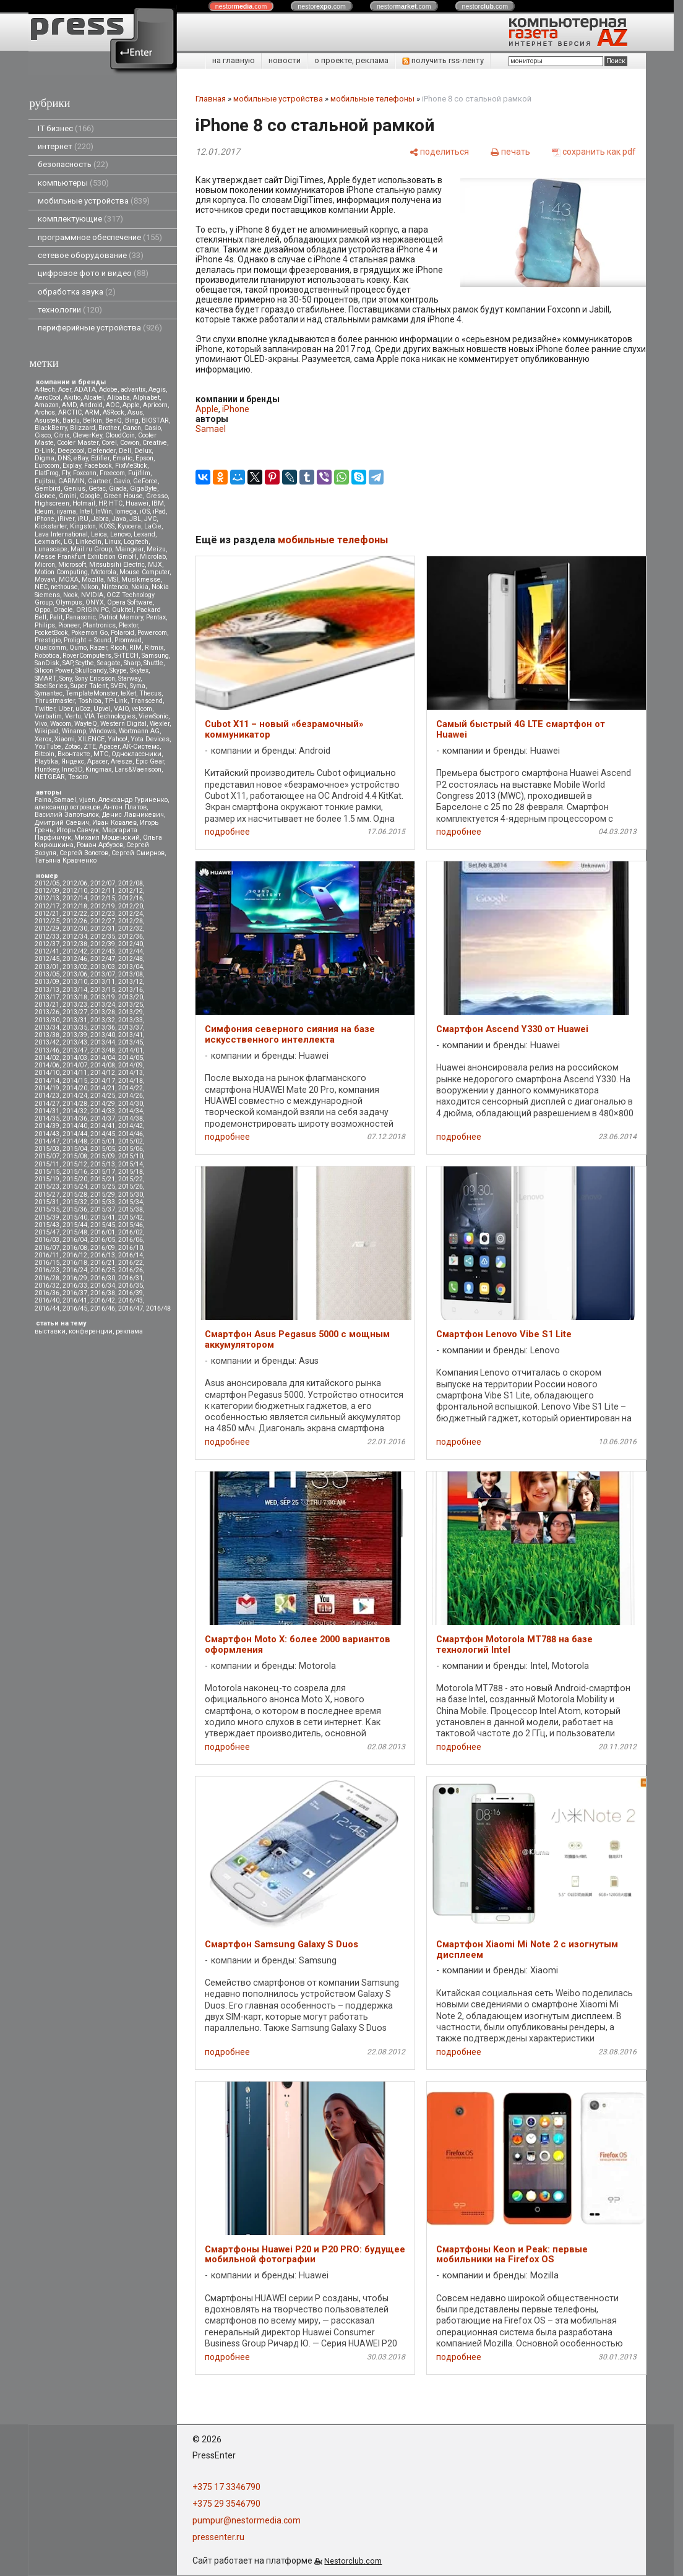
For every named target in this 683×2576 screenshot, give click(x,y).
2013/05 (47, 974)
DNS (64, 458)
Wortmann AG (139, 731)
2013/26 (47, 1012)
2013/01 (47, 967)
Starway (129, 678)
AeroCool (48, 398)
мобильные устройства (94, 200)
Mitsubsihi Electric (117, 565)
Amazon (47, 405)
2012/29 (47, 928)
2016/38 (102, 1293)
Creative (154, 443)
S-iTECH (126, 656)
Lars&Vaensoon (137, 769)
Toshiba (89, 701)
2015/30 (130, 1195)
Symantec (48, 693)
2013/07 (102, 974)
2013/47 (74, 1050)
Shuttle (153, 663)
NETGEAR (50, 777)
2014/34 (130, 1111)
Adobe (108, 390)
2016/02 (130, 1232)
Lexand (144, 534)
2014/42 (130, 1126)
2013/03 (102, 967)
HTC (115, 503)
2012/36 (130, 937)
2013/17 (47, 997)
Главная (210, 98)
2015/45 (102, 1225)
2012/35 (102, 937)
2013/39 (74, 1035)
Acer (64, 390)
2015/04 (74, 1149)
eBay (81, 458)
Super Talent (89, 686)
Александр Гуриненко (133, 800)
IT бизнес (66, 128)
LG (68, 542)
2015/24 (74, 1186)
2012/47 (102, 959)
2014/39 (47, 1126)
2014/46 (130, 1134)
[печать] (510, 151)
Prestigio (48, 640)
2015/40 (74, 1217)
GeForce (145, 481)
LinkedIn (88, 542)
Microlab (153, 557)
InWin (103, 511)
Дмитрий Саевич (62, 823)
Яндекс (72, 761)
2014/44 (74, 1134)
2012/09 (47, 891)
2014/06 (47, 1065)
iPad (159, 511)
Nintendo (114, 587)
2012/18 (74, 906)
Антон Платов (125, 807)
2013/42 (47, 1042)
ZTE (90, 747)
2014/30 (130, 1104)
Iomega (126, 511)
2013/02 (74, 967)
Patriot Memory (121, 617)
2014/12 (102, 1073)
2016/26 (130, 1270)
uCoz (82, 709)
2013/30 (47, 1020)
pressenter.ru (218, 2537)
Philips (45, 625)
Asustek (47, 420)
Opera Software (130, 602)
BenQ (113, 420)
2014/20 (74, 1088)
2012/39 (102, 944)
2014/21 (102, 1088)
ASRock (113, 412)
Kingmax (98, 769)
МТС (100, 754)
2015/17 (102, 1172)
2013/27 (74, 1012)
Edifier (100, 458)
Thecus (150, 693)
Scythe (84, 663)
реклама (129, 1331)
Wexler (160, 724)
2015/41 (102, 1217)
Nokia (139, 587)
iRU (82, 519)
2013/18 (74, 997)
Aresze (121, 761)
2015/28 (74, 1195)
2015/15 (47, 1172)
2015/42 (130, 1217)
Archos (45, 412)
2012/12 (130, 891)
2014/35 (47, 1118)
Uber (65, 709)
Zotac (72, 747)
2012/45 (47, 959)
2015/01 (102, 1141)
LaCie (152, 526)
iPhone (44, 519)
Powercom (152, 633)
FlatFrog (47, 473)
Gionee (45, 496)
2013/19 (102, 997)
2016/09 (102, 1248)
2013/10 (74, 982)
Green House (123, 496)
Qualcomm (50, 648)
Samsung (155, 656)
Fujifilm (139, 473)
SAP (67, 663)
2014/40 (74, 1126)
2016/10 (130, 1248)
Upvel (102, 709)
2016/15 (47, 1263)
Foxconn (85, 473)
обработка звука (77, 291)
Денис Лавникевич (133, 815)
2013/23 (74, 1005)
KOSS (106, 526)
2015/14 (130, 1164)
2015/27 (47, 1195)
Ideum (44, 511)
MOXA (69, 579)
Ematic (122, 458)
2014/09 (130, 1065)
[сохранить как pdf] (594, 151)
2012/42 (74, 951)
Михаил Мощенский (107, 838)
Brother (108, 428)
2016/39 (130, 1293)
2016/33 (74, 1286)
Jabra (100, 519)
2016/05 (102, 1240)
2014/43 (47, 1134)
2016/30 (102, 1278)
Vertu (73, 716)
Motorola (103, 572)
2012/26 (74, 921)
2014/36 (74, 1118)
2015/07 (47, 1156)
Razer (98, 648)
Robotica (47, 656)
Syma (137, 686)
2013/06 (74, 974)
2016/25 (102, 1270)
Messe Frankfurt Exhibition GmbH (86, 557)
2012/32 (130, 928)
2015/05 (102, 1149)
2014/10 (47, 1073)
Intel (85, 511)
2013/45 (130, 1042)
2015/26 (130, 1186)
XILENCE (91, 739)
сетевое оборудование (91, 255)
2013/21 (47, 1005)
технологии (70, 309)
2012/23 (102, 914)
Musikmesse (141, 579)
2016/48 (158, 1308)
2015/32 (74, 1202)
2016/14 (130, 1255)
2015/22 (130, 1179)
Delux (143, 451)
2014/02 (47, 1058)
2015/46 (130, 1225)
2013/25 (130, 1005)
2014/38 (130, 1118)
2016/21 (102, 1263)
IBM (158, 503)
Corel (109, 443)
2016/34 (102, 1286)
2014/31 (47, 1111)
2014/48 (74, 1141)
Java (119, 519)
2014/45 (102, 1134)
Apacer (97, 761)
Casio (152, 428)
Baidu (71, 420)
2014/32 (74, 1111)
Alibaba (118, 398)
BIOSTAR (155, 420)
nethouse (64, 587)
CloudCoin (120, 435)
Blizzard (82, 428)
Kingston (83, 526)
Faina (43, 800)
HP (102, 503)
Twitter (45, 709)
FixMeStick (131, 466)
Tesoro (78, 777)
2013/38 (47, 1035)
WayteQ (85, 724)
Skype (118, 670)
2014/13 (130, 1073)
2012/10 (74, 891)
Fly (66, 473)
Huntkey (47, 769)
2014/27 (47, 1104)
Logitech (136, 542)
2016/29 (74, 1278)
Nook (70, 595)
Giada (118, 489)
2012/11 (102, 891)
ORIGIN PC (92, 610)
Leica (99, 534)
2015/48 (74, 1232)
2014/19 (47, 1088)
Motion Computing (61, 572)
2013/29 (130, 1012)
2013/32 (102, 1020)
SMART (45, 678)
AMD (69, 405)
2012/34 (74, 937)
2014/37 (102, 1118)
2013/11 (102, 982)
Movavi (45, 579)
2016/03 (47, 1240)
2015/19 (47, 1179)
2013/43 (74, 1042)
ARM (92, 412)
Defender (102, 451)
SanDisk (47, 663)
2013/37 (130, 1027)
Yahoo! (117, 739)
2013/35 (74, 1027)
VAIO (121, 709)
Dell (125, 451)
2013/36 (102, 1027)
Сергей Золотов (83, 853)
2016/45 (74, 1308)
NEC (41, 587)
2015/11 (47, 1164)
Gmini (68, 496)
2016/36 (47, 1293)
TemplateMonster (92, 693)
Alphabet (146, 398)
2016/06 (130, 1240)
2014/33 (102, 1111)
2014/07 (74, 1065)
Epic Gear (149, 761)
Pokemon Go (89, 633)
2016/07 (47, 1248)
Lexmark (48, 542)
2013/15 (102, 990)
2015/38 (130, 1209)
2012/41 (47, 951)
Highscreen (52, 503)
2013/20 (130, 997)
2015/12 (74, 1164)
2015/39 (47, 1217)
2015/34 (130, 1202)
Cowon (129, 443)
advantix (133, 390)
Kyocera (129, 526)
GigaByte (143, 489)
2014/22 (130, 1088)
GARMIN (71, 481)
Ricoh (118, 648)
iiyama (66, 511)
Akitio (72, 398)
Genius (74, 489)
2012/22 (74, 914)
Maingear (129, 549)
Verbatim (48, 716)
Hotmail (83, 503)
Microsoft (72, 565)
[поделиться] (439, 151)
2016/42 (102, 1300)
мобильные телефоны (372, 98)
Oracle (63, 610)
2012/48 (130, 959)
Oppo (42, 610)
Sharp (132, 663)
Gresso (157, 496)
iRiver (66, 519)
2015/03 (47, 1149)
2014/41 (102, 1126)
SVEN (119, 686)
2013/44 (102, 1042)
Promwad (128, 640)
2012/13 (47, 898)
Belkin (92, 420)
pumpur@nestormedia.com (246, 2520)
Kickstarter (51, 526)
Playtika (46, 761)
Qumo (78, 648)
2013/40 (102, 1035)
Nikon (89, 587)
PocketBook (51, 633)
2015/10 (130, 1156)
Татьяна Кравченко (66, 860)
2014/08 (102, 1065)
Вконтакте (74, 754)
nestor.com (241, 6)
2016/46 (102, 1308)
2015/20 (74, 1179)
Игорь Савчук (77, 830)
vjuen (87, 800)
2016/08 (74, 1248)
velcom (142, 709)
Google (90, 496)
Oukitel (123, 610)
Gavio (121, 481)
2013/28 (102, 1012)
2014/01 (130, 1050)
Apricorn (155, 405)
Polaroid (122, 633)
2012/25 (47, 921)
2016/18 (74, 1263)
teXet (128, 693)
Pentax (156, 617)
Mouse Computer (144, 572)
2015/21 (102, 1179)
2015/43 (47, 1225)
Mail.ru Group (91, 549)
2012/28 (130, 921)
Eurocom (47, 466)
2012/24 (130, 914)
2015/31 (47, 1202)
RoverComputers (86, 656)
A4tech (45, 390)
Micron (45, 565)
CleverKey (87, 435)
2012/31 (102, 928)
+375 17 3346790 (226, 2487)
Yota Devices (150, 739)
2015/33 (102, 1202)
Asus (135, 412)
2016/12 (74, 1255)
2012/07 (102, 883)
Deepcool (71, 451)
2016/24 (74, 1270)
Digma (44, 458)
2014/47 (47, 1141)
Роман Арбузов (100, 845)
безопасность (73, 164)
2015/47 (47, 1232)
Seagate (109, 663)
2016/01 (102, 1232)
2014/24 (74, 1096)
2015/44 (74, 1225)
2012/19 (102, 906)
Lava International (61, 534)
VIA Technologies (109, 716)
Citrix (61, 435)
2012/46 (74, 959)
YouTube (48, 747)
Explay (71, 466)
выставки (50, 1331)
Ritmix (154, 648)
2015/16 (74, 1172)
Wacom (60, 724)
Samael (65, 800)
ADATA (85, 390)
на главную (233, 60)
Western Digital (123, 724)
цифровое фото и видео (93, 273)
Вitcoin (44, 754)
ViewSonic (153, 716)
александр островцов (67, 807)
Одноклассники (136, 754)
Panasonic (81, 617)
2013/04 (130, 967)
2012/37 (47, 944)
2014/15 (74, 1081)
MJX (155, 565)
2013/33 (130, 1020)
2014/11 (74, 1073)
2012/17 (47, 906)
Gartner (99, 481)
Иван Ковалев (114, 823)
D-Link (44, 451)
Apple (131, 405)
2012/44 (130, 951)
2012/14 (74, 898)
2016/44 (47, 1308)
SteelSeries (51, 686)
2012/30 (74, 928)
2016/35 (130, 1286)
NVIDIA (92, 595)
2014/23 (47, 1096)
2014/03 (74, 1058)
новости (284, 60)
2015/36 (74, 1209)
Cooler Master (77, 443)
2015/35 (47, 1209)
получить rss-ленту (443, 60)
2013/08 (130, 974)
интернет (65, 146)
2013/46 (47, 1050)
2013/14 (74, 990)
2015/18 (130, 1172)
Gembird (48, 489)
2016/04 (74, 1240)
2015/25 (102, 1186)
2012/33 (47, 937)
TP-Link (116, 701)
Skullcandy (90, 670)
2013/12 (130, 982)
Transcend (147, 701)
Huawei (137, 503)
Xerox (43, 739)
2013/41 (130, 1035)
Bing (132, 420)
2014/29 (102, 1104)
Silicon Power (53, 670)
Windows (102, 731)
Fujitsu (45, 481)
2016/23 (47, 1270)
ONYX (94, 602)
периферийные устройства (100, 327)
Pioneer (69, 625)
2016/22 (130, 1263)
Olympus (69, 602)
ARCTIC (70, 412)
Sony (65, 678)
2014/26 (130, 1096)
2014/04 (102, 1058)
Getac (97, 489)
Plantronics (99, 625)
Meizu (156, 549)
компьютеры (73, 182)
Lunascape (51, 549)
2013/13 (47, 990)
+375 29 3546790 (226, 2504)
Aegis (157, 390)
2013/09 (47, 982)
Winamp (74, 731)
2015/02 (130, 1141)
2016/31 (130, 1278)
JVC (150, 519)
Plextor (128, 625)
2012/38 (74, 944)
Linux (113, 542)
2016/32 (47, 1286)
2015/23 (47, 1186)
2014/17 (102, 1081)
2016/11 (47, 1255)
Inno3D (72, 769)
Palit (55, 617)
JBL (135, 519)
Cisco (43, 435)
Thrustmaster (55, 701)
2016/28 (47, 1278)
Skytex (139, 670)
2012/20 (130, 906)
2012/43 (102, 951)
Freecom (112, 473)
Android (91, 405)
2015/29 (102, 1195)
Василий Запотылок (67, 815)
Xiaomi (64, 739)
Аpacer (109, 747)
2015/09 (102, 1156)
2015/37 (102, 1209)
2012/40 (130, 944)
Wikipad (47, 731)
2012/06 (74, 883)
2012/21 (47, 914)
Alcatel (94, 398)
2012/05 (47, 883)
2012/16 (130, 898)
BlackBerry (51, 428)
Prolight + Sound (87, 640)
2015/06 (130, 1149)
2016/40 (47, 1300)
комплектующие (80, 218)
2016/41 (74, 1300)
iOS (145, 511)
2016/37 (74, 1293)
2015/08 (74, 1156)
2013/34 (47, 1027)
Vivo (41, 724)
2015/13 (102, 1164)
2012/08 (130, 883)
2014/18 (130, 1081)
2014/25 (102, 1096)
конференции (91, 1331)
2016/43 (130, 1300)
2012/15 (102, 898)
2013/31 (74, 1020)
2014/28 (74, 1104)
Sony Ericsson (95, 678)
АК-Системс (141, 747)
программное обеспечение (100, 237)
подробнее (227, 832)
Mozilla (93, 579)
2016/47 (130, 1308)
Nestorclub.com (353, 2560)
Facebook (98, 466)
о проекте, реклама (351, 60)
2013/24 (102, 1005)
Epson (144, 458)
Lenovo (120, 534)
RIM (135, 648)
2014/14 (47, 1081)
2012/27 (102, 921)
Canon (131, 428)
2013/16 (130, 990)
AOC (112, 405)
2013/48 (102, 1050)
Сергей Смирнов (138, 853)
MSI (112, 579)
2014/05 (130, 1058)
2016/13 (102, 1255)
